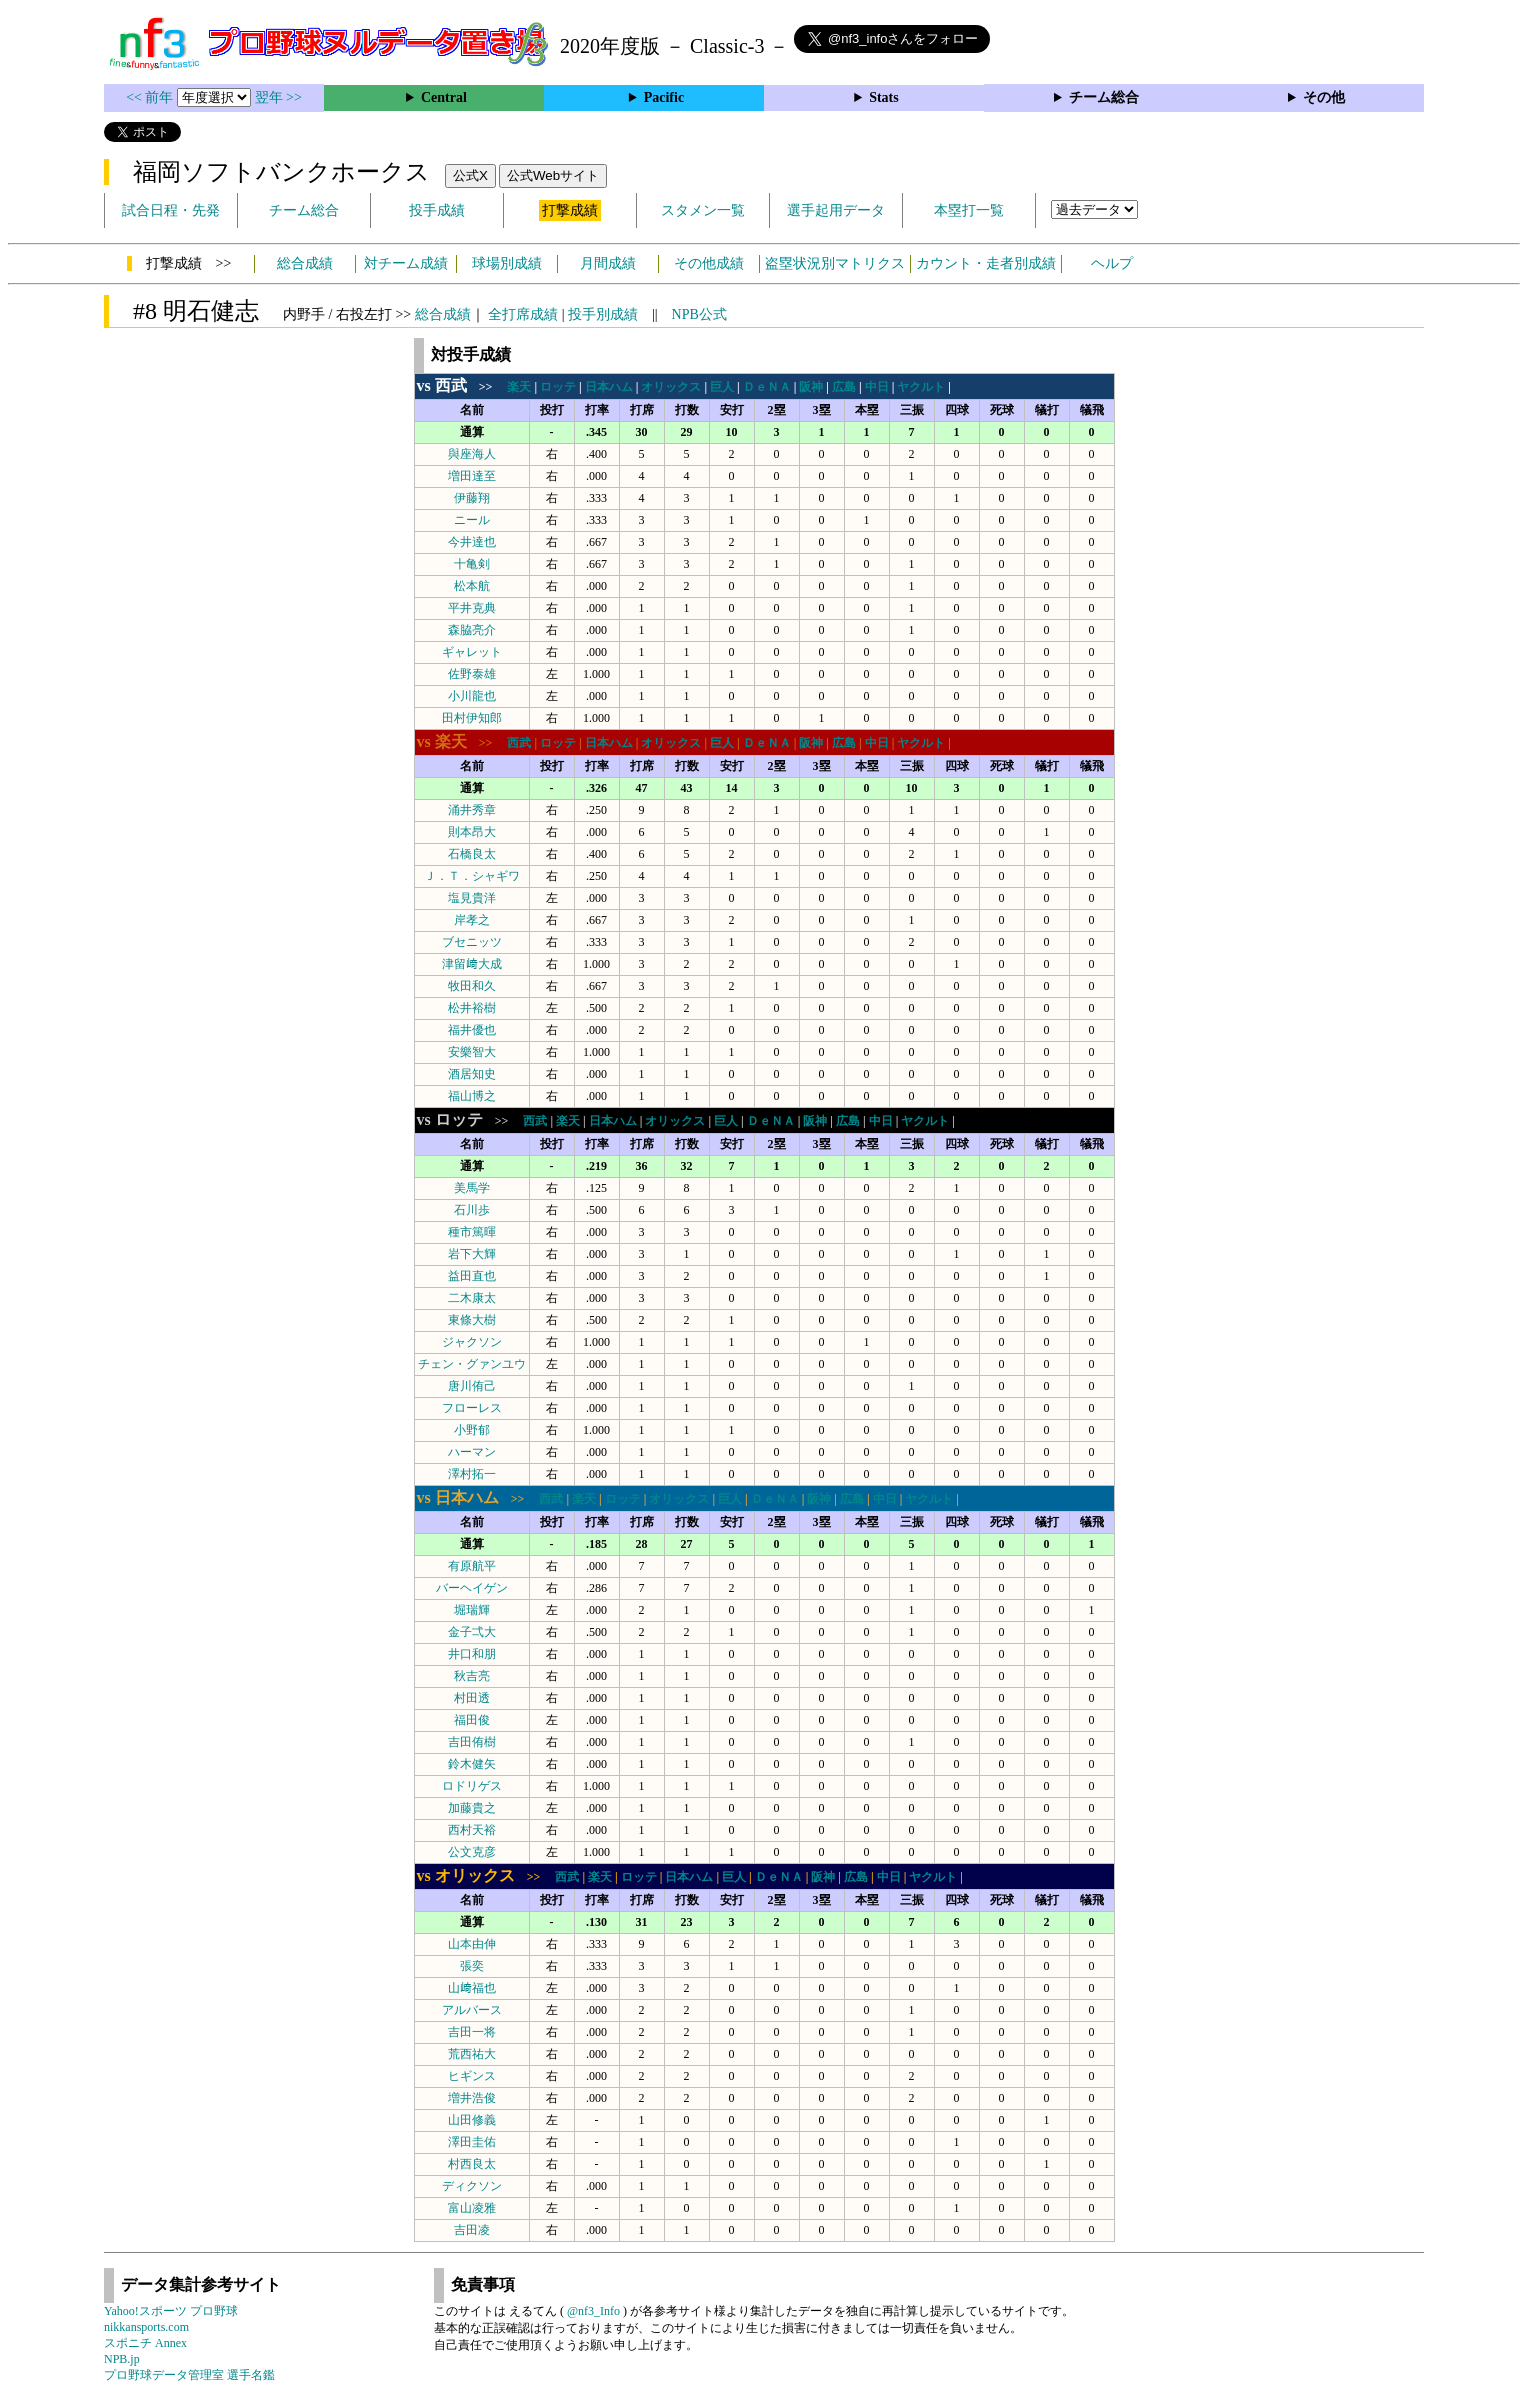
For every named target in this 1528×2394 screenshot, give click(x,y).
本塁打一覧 (969, 210)
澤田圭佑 (472, 2142)
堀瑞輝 (472, 1610)
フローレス (472, 1408)
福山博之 (472, 1096)
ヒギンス (472, 2076)
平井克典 (472, 608)
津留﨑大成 (472, 964)
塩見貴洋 (472, 898)
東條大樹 (472, 1320)
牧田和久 (472, 986)
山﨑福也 (472, 1988)
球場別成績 (507, 263)
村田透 (472, 1698)
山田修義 (472, 2120)
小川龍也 (472, 696)
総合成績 (305, 263)
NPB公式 (699, 314)
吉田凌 (472, 2230)
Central (444, 97)
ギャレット (472, 652)
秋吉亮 (472, 1676)
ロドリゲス (472, 1786)
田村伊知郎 (472, 718)
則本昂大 (472, 832)
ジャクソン (472, 1342)
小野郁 (472, 1430)
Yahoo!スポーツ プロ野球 (171, 2311)
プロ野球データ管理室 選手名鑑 (189, 2375)
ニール (472, 520)
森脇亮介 (472, 630)
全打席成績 (523, 314)
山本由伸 (472, 1944)
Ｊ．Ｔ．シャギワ (472, 876)
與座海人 (472, 454)
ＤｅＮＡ (767, 387)
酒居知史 (472, 1074)
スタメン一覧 (703, 210)
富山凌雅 (472, 2208)
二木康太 (472, 1298)
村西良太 (472, 2164)
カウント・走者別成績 (986, 263)
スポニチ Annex (145, 2343)
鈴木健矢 (472, 1764)
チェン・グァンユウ (472, 1364)
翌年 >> (278, 97)
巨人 (722, 387)
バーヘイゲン (472, 1588)
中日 (877, 387)
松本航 (472, 586)
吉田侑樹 (472, 1742)
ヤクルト (921, 387)
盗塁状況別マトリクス (835, 263)
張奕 (472, 1966)
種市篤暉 (472, 1232)
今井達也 (472, 542)
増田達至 (472, 476)
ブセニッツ (472, 942)
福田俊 (472, 1720)
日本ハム (609, 387)
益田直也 (472, 1276)
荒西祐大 (472, 2054)
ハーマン (472, 1452)
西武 (519, 743)
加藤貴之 (472, 1808)
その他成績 (709, 263)
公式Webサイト (553, 175)
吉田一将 (472, 2032)
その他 (1324, 97)
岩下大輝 (472, 1254)
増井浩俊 (472, 2098)
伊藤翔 (472, 498)
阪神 (811, 387)
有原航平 (472, 1566)
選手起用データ (836, 210)
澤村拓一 (472, 1474)
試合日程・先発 (171, 210)
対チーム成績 (406, 263)
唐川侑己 (472, 1386)
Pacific (664, 97)
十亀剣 (472, 564)
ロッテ (558, 387)
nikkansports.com (146, 2327)
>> (461, 387)
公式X (470, 175)
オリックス (671, 387)
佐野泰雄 (472, 674)
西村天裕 (472, 1830)
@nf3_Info (593, 2311)
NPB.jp (122, 2359)
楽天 (519, 387)
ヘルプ (1112, 263)
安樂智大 (472, 1052)
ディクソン (472, 2186)
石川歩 (472, 1210)
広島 (844, 387)
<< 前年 (151, 97)
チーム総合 (1104, 97)
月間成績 (608, 263)
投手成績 (437, 210)
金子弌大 (472, 1632)
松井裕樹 (472, 1008)
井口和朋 (472, 1654)
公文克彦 (472, 1852)
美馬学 (472, 1188)
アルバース (472, 2010)
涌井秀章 (472, 810)
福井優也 (472, 1030)
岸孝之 (472, 920)
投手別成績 (603, 314)
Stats (884, 97)
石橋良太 (472, 854)
